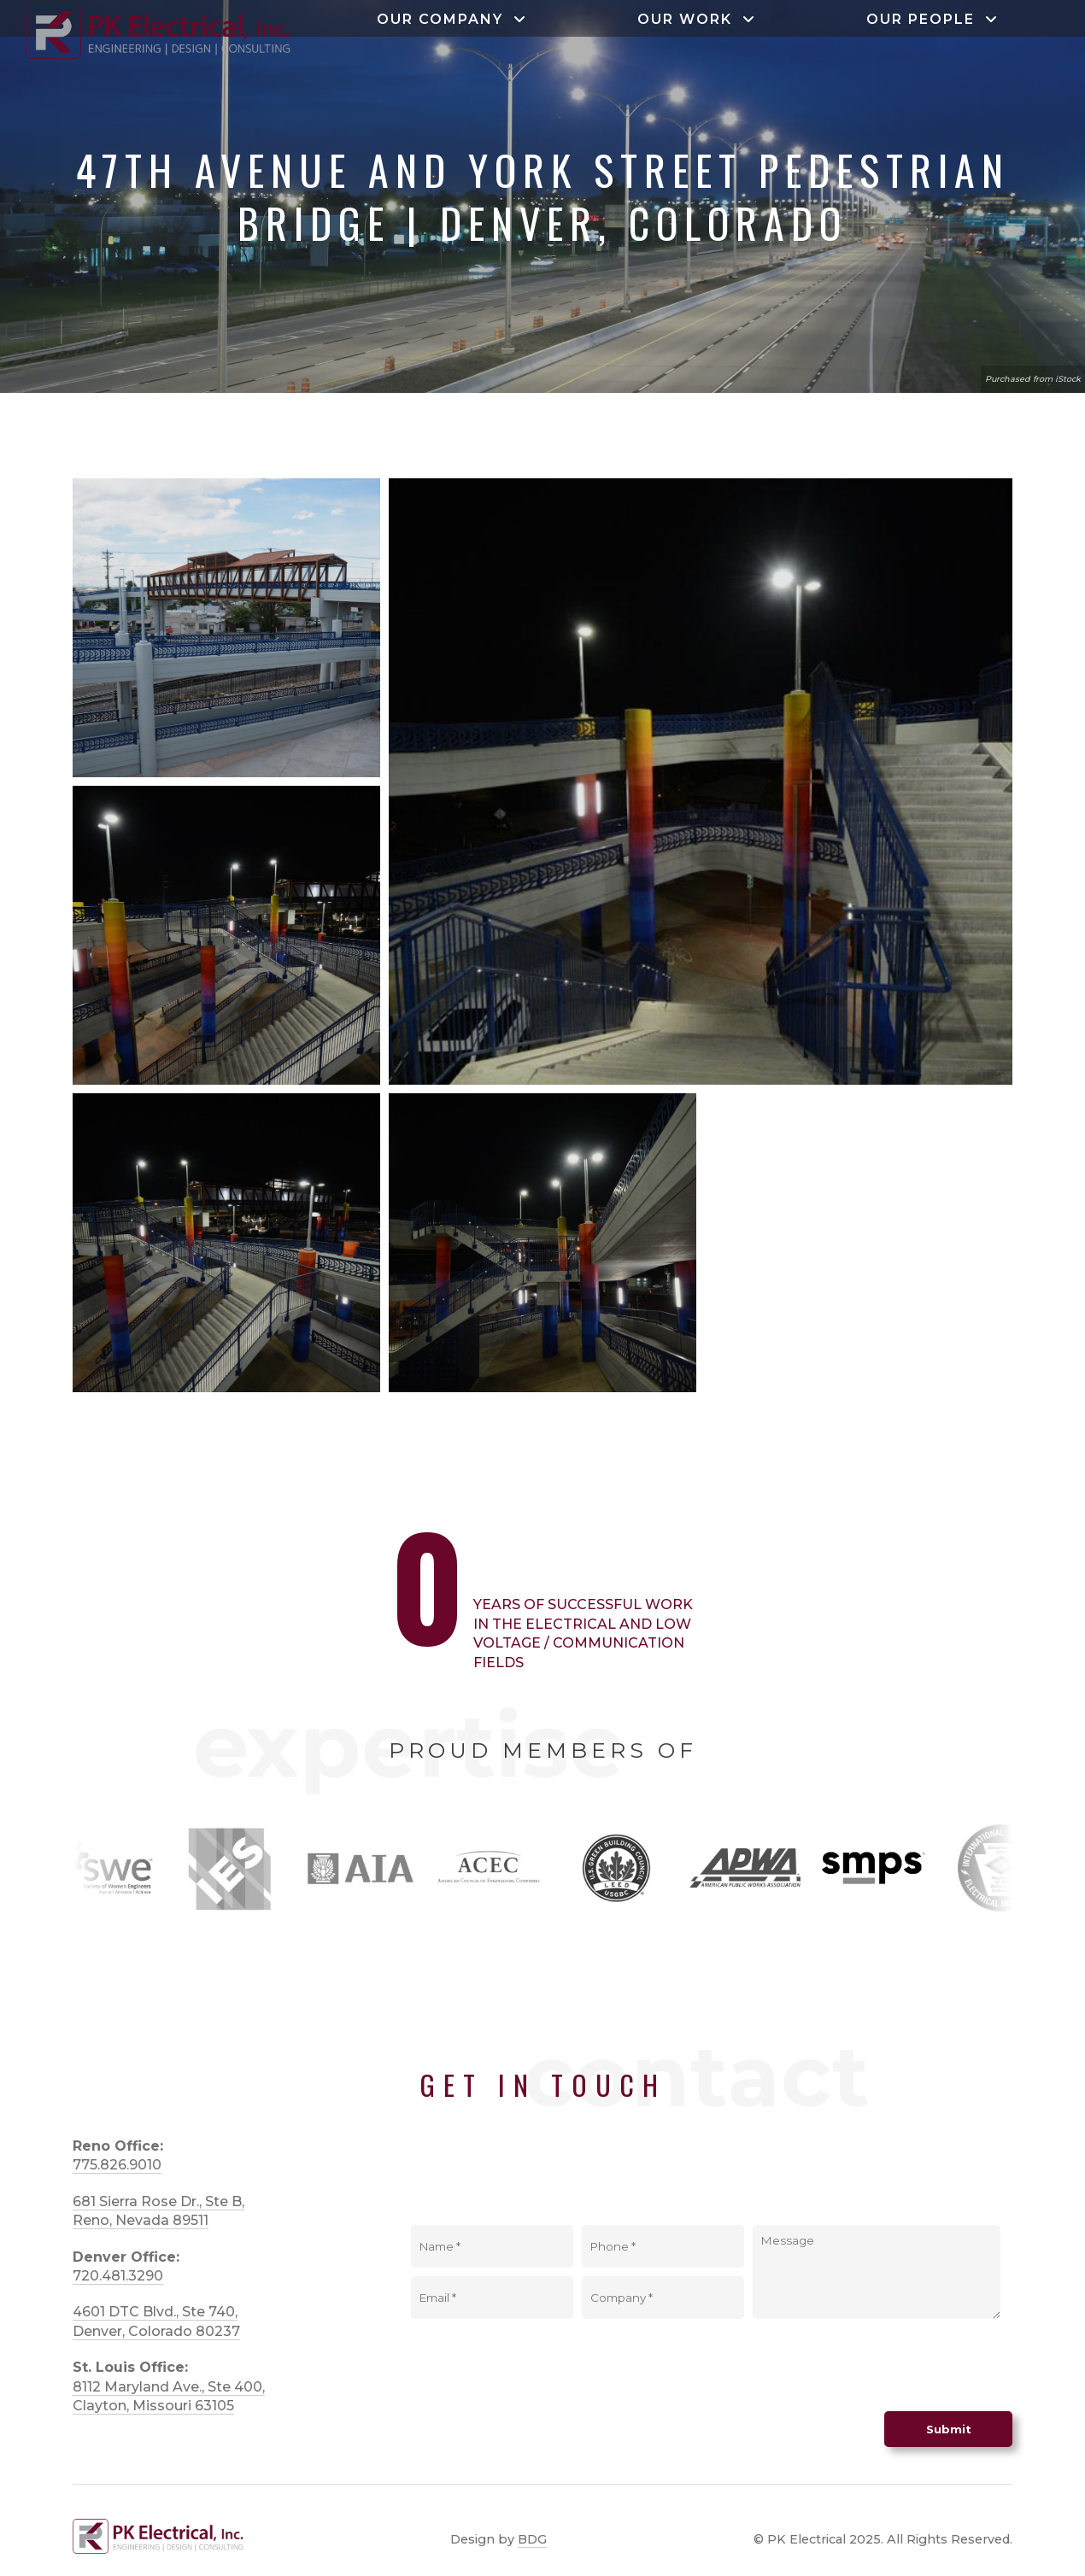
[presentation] (882, 2360)
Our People (932, 26)
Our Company (452, 26)
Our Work (696, 26)
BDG (532, 2539)
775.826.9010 (117, 2165)
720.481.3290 (118, 2276)
